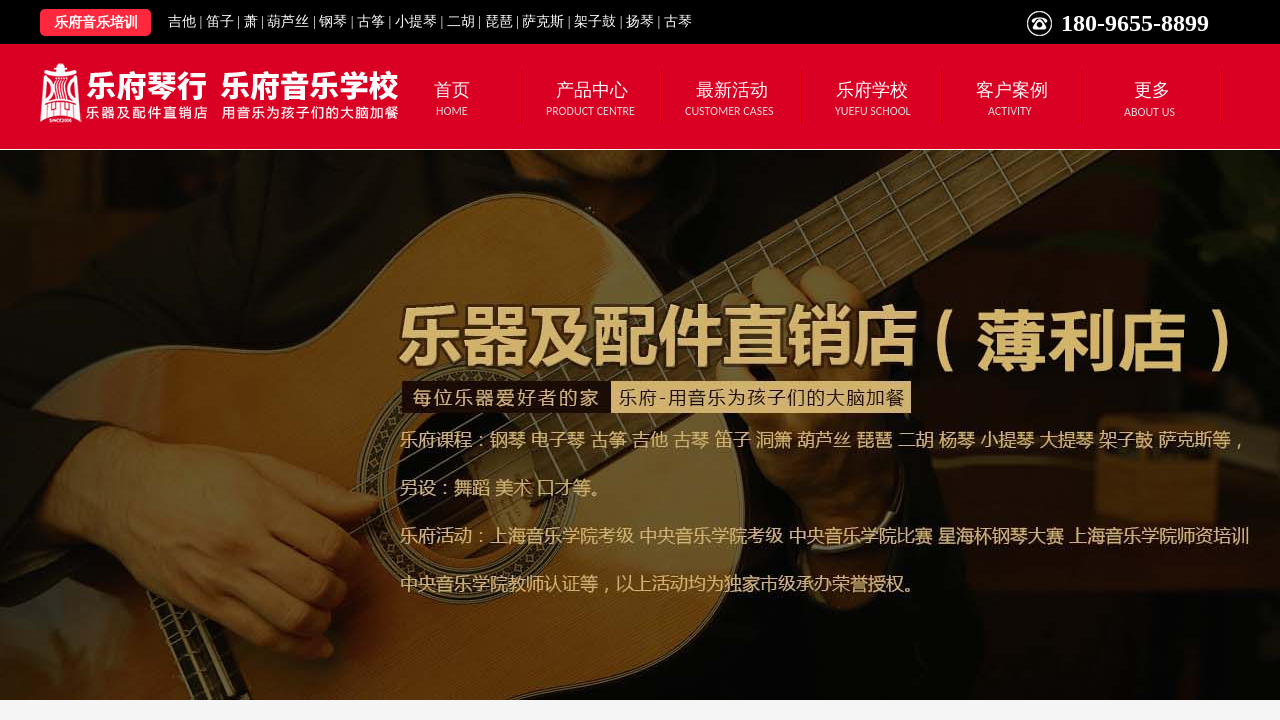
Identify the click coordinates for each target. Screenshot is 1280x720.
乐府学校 (872, 90)
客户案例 (1012, 90)
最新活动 (732, 90)
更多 (1152, 90)
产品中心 (592, 90)
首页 (452, 90)
